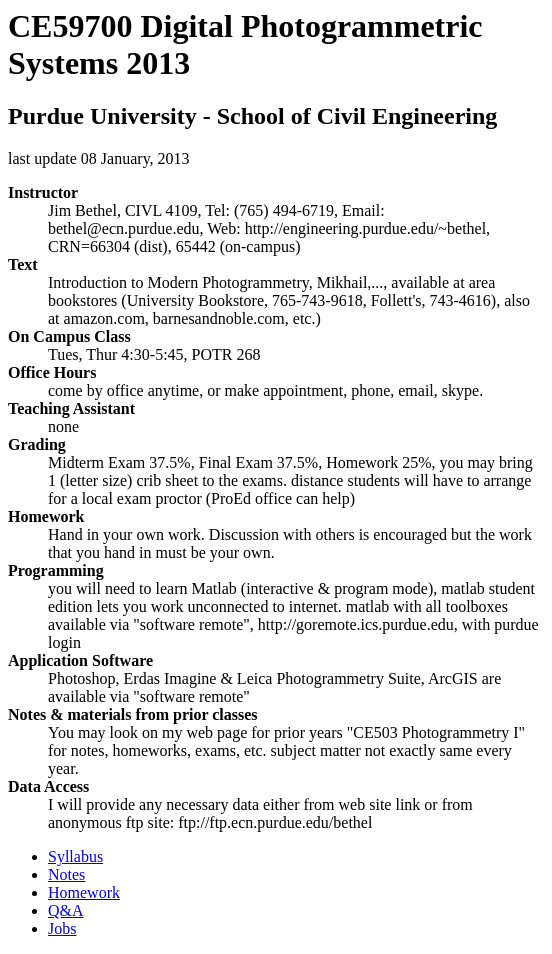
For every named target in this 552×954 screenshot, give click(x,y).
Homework (84, 892)
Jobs (62, 928)
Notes (66, 874)
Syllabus (75, 856)
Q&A (66, 910)
